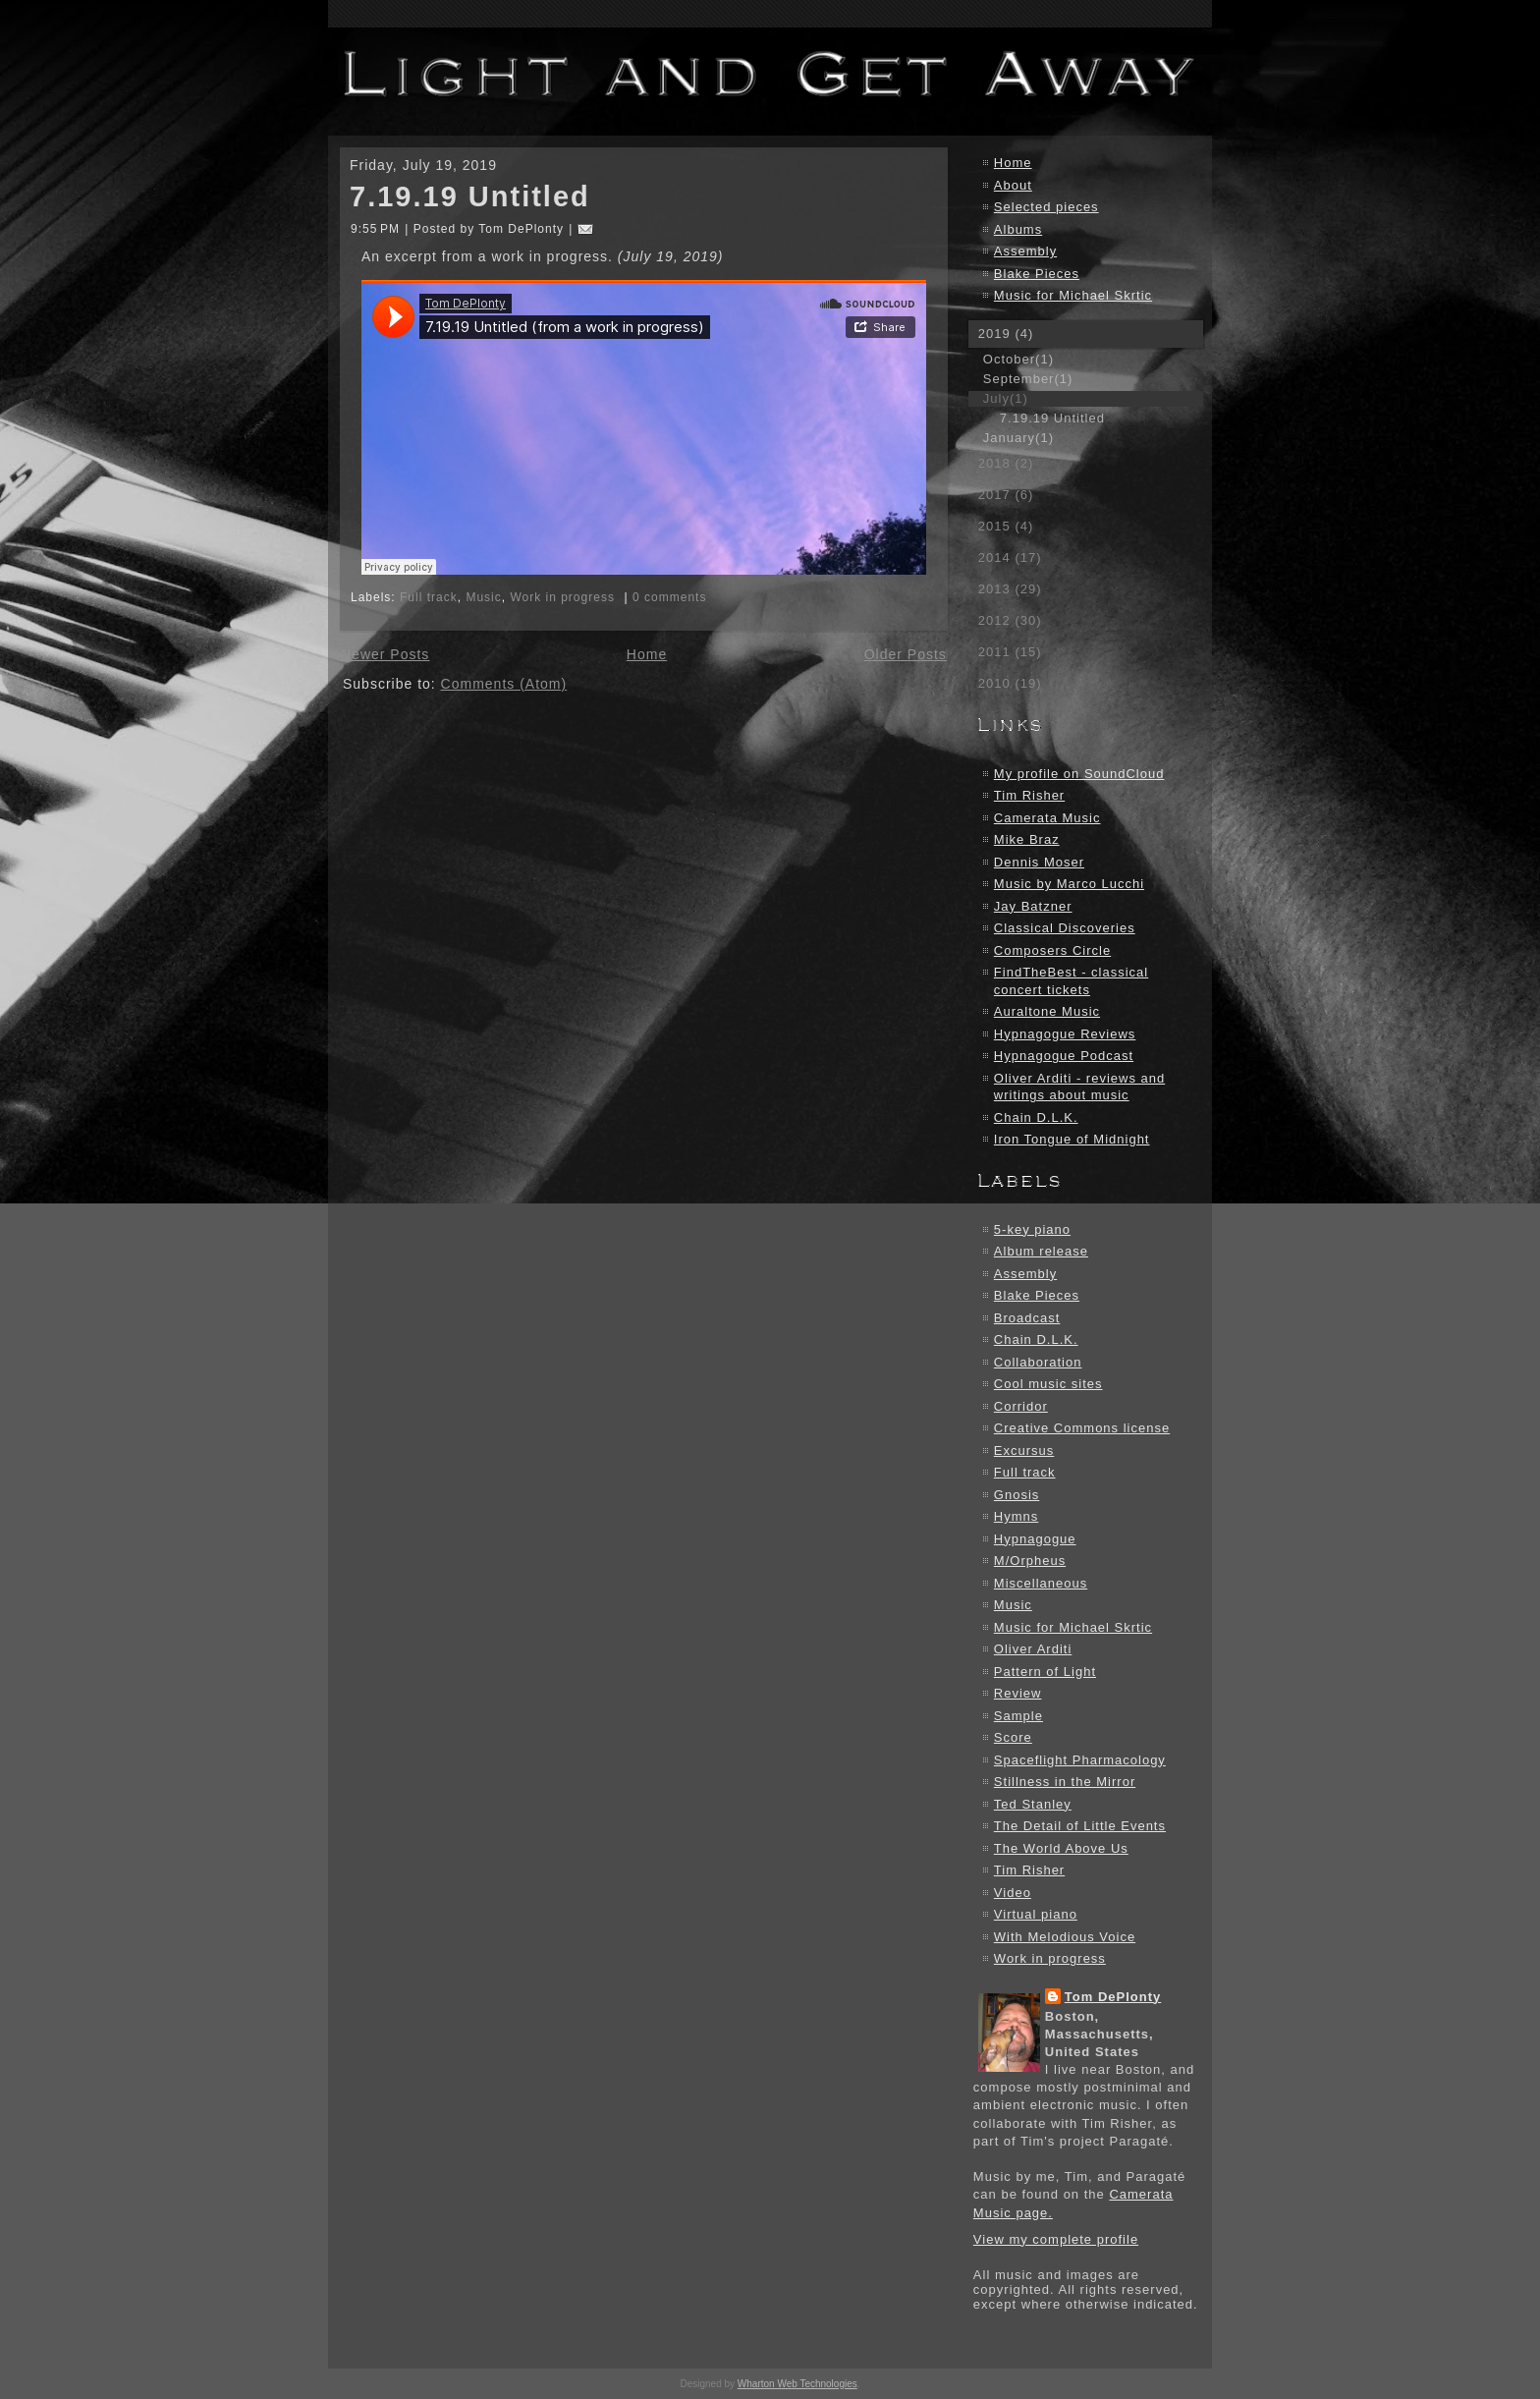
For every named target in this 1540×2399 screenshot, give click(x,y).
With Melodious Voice (1064, 1936)
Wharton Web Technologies (797, 2383)
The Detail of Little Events (1080, 1825)
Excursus (1024, 1450)
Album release (1041, 1251)
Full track (429, 597)
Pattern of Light (1045, 1671)
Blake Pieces (1036, 273)
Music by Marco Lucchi (1069, 883)
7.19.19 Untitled (470, 196)
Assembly (1025, 251)
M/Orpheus (1030, 1560)
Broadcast (1027, 1318)
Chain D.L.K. (1036, 1117)
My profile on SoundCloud (1079, 773)
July (1005, 398)
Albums (1018, 229)
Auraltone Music (1047, 1011)
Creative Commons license (1082, 1428)
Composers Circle (1052, 950)
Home (647, 654)
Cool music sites (1048, 1383)
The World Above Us (1061, 1848)
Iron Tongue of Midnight (1072, 1139)
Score (1013, 1737)
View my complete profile (1055, 2239)
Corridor (1021, 1406)
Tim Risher (1029, 795)
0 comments (669, 597)
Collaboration (1038, 1362)
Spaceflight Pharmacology (1080, 1760)
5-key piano (1032, 1229)
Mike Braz (1027, 839)
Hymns (1016, 1516)
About (1013, 185)
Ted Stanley (1033, 1804)
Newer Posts (385, 654)
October (1018, 359)
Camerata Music (1047, 817)
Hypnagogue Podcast (1063, 1055)
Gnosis (1016, 1494)
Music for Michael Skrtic (1073, 295)
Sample (1018, 1715)
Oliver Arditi (1033, 1649)
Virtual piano (1035, 1914)
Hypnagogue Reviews (1064, 1034)
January (1018, 437)
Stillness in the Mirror (1064, 1781)
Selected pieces (1046, 206)
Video (1012, 1892)
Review (1018, 1693)
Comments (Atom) (504, 684)
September (1027, 378)
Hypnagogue (1035, 1539)
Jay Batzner (1033, 906)
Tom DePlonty (1113, 1996)
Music (483, 597)
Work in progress (562, 597)
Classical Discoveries (1064, 928)
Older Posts (905, 654)
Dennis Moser (1039, 862)
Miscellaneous (1040, 1583)
